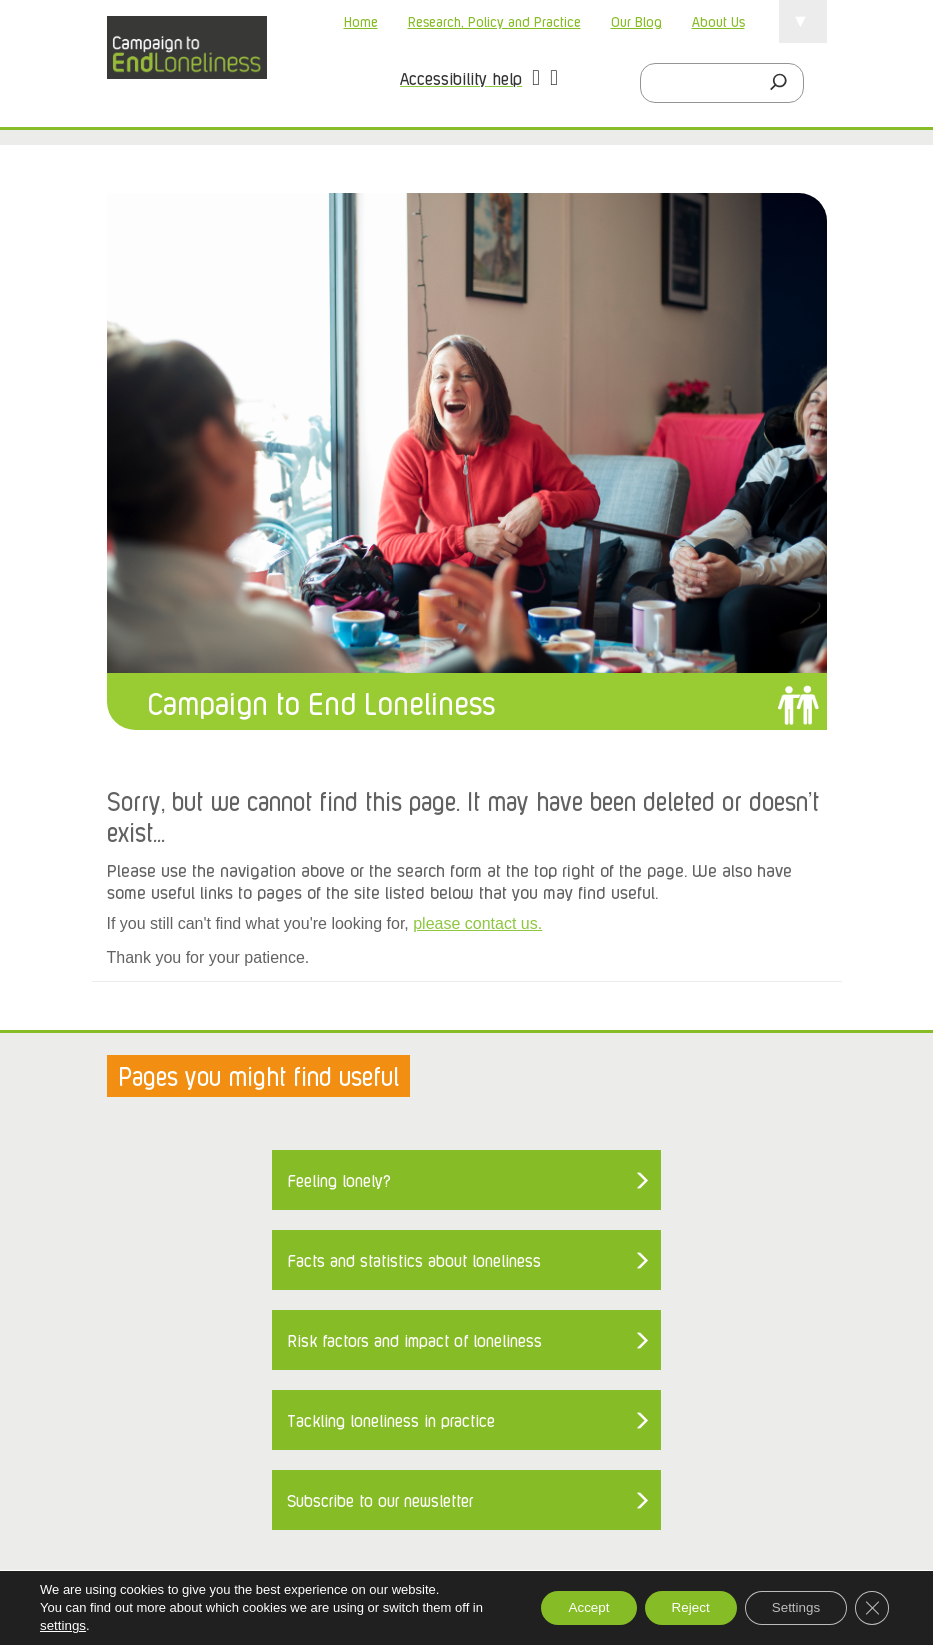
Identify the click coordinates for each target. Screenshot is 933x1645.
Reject (677, 1608)
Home (361, 20)
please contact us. (477, 923)
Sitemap (139, 1405)
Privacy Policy (562, 1376)
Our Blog (636, 20)
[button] (536, 80)
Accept (567, 1608)
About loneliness (256, 1376)
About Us (718, 20)
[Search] (784, 83)
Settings (789, 1608)
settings (62, 1625)
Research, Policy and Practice (494, 20)
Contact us (147, 1376)
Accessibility (455, 1376)
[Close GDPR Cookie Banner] (871, 1608)
